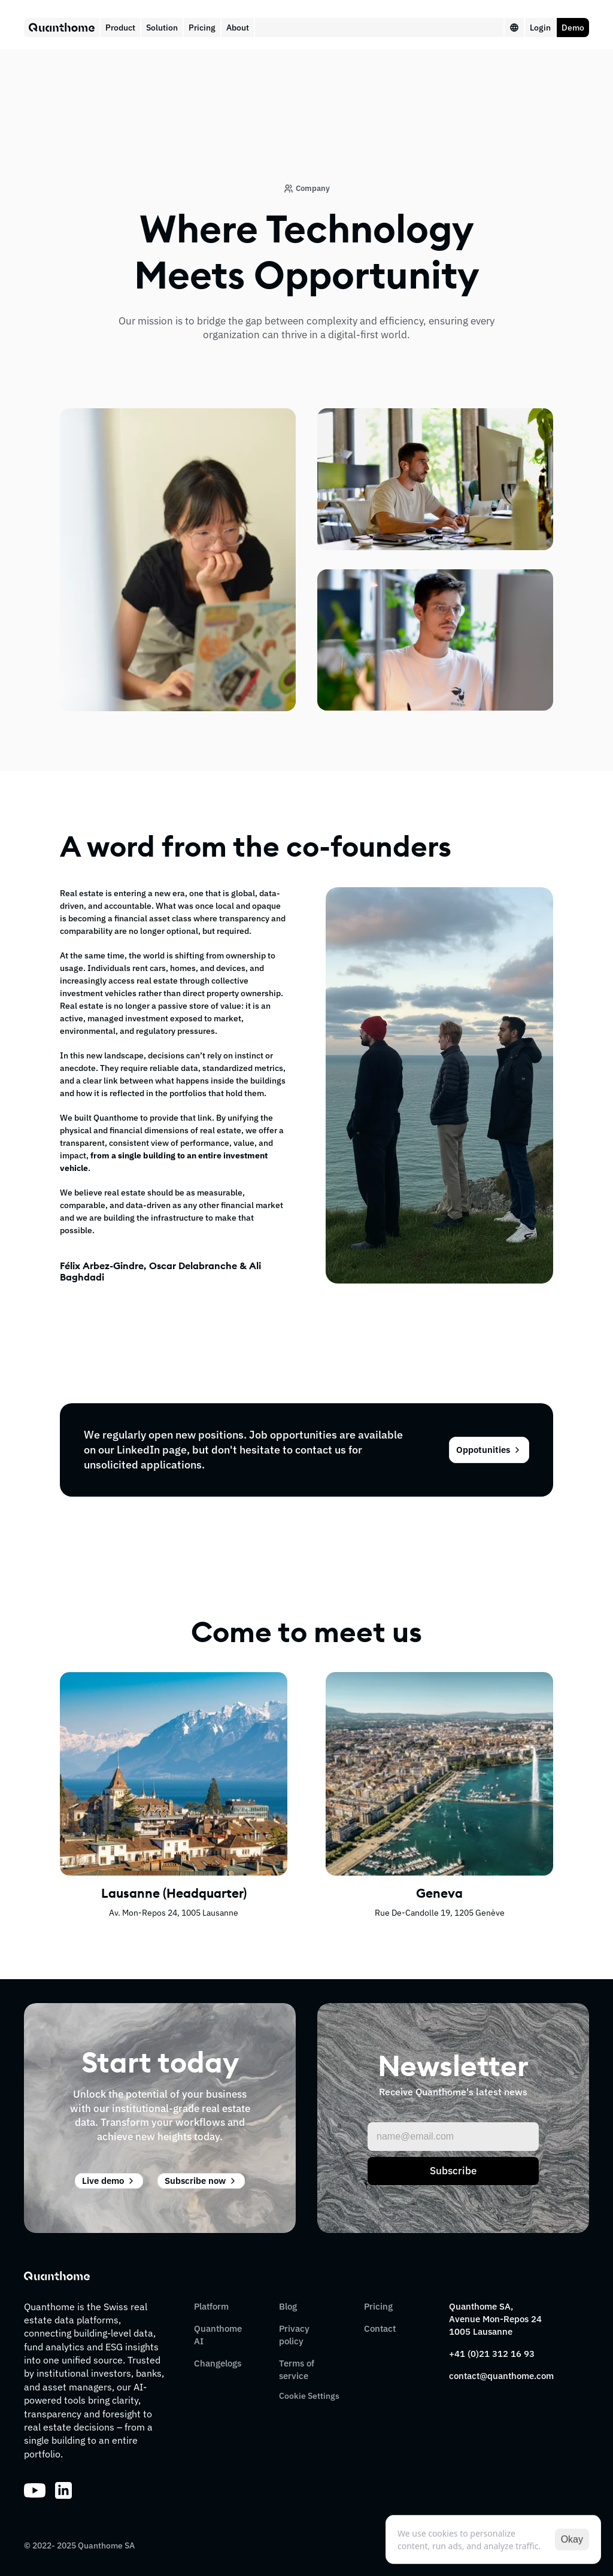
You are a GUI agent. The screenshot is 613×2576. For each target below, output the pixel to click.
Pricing (378, 2306)
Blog (288, 2306)
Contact (380, 2328)
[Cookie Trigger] (309, 2396)
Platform (211, 2306)
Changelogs (217, 2363)
